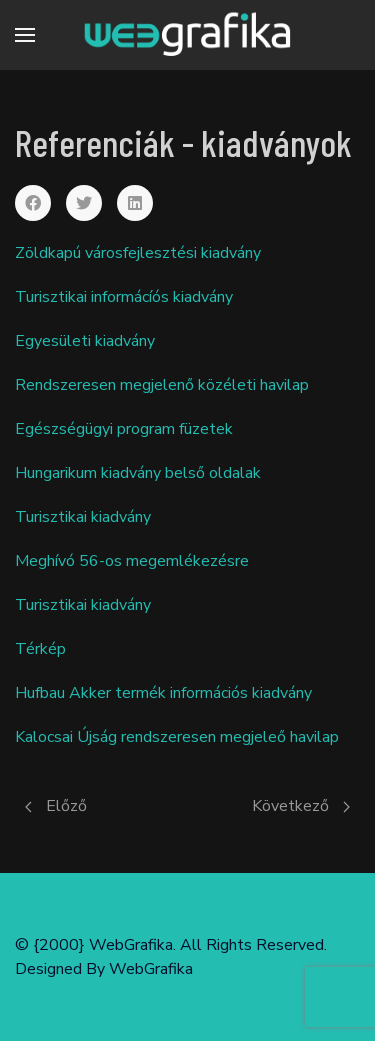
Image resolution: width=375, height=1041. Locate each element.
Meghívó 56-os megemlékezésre (132, 561)
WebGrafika (151, 969)
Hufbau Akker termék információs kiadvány (163, 693)
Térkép (40, 649)
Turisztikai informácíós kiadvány (124, 297)
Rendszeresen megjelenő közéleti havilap (162, 385)
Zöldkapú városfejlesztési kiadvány (138, 253)
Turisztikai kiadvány (83, 517)
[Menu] (25, 35)
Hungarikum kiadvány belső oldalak (138, 473)
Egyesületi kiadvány (85, 341)
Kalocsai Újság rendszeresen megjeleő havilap (177, 737)
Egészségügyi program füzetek (124, 429)
